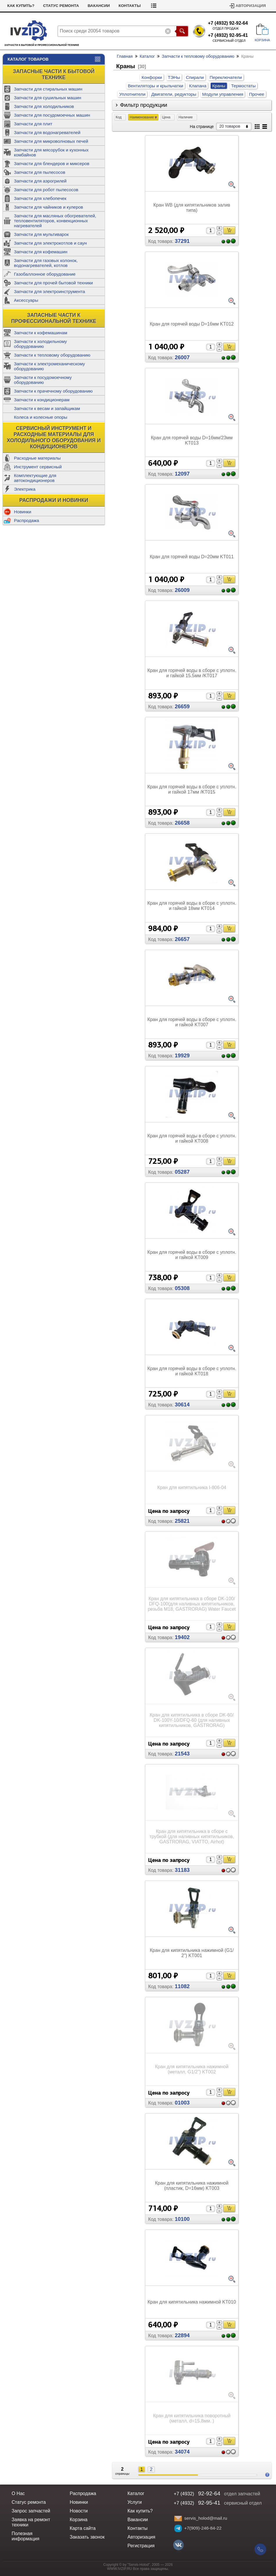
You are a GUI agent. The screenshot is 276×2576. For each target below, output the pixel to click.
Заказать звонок (87, 2537)
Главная (125, 56)
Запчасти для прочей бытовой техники (53, 282)
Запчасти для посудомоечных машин (52, 115)
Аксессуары (26, 300)
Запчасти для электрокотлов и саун (50, 243)
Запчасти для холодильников (44, 106)
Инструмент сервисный (38, 466)
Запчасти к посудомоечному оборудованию (43, 380)
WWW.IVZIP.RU (119, 2569)
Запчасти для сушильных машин (47, 97)
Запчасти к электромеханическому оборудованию (49, 366)
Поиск (182, 31)
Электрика (24, 489)
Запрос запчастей (31, 2510)
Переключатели (226, 77)
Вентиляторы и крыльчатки (155, 85)
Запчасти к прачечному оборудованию (53, 391)
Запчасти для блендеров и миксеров (51, 163)
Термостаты (243, 85)
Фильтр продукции (143, 105)
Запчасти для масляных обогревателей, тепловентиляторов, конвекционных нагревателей (55, 220)
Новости (79, 2510)
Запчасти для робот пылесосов (46, 189)
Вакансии (99, 5)
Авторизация (251, 5)
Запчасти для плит (33, 123)
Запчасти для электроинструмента (49, 291)
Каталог (147, 56)
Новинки (22, 511)
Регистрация (141, 2545)
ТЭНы (174, 77)
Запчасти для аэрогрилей (40, 180)
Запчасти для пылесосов (39, 172)
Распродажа (26, 520)
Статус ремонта (61, 5)
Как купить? (20, 5)
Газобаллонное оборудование (45, 274)
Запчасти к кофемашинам (40, 332)
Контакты (130, 5)
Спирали (195, 77)
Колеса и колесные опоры (40, 417)
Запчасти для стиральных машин (48, 88)
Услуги (135, 2502)
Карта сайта (83, 2528)
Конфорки (151, 77)
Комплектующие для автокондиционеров (35, 478)
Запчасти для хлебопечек (40, 198)
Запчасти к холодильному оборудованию (40, 344)
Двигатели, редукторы (173, 94)
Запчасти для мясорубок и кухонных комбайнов (51, 152)
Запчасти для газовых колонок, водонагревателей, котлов (46, 263)
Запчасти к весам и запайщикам (47, 408)
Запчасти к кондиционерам (41, 399)
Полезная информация (25, 2536)
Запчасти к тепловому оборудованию (52, 355)
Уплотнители (132, 94)
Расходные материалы (37, 458)
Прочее (256, 94)
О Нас (18, 2493)
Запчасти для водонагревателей (47, 132)
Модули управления (222, 94)
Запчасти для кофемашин (40, 251)
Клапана (198, 85)
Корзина (78, 2519)
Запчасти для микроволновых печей (51, 141)
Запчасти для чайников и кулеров (48, 207)
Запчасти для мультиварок (41, 234)
